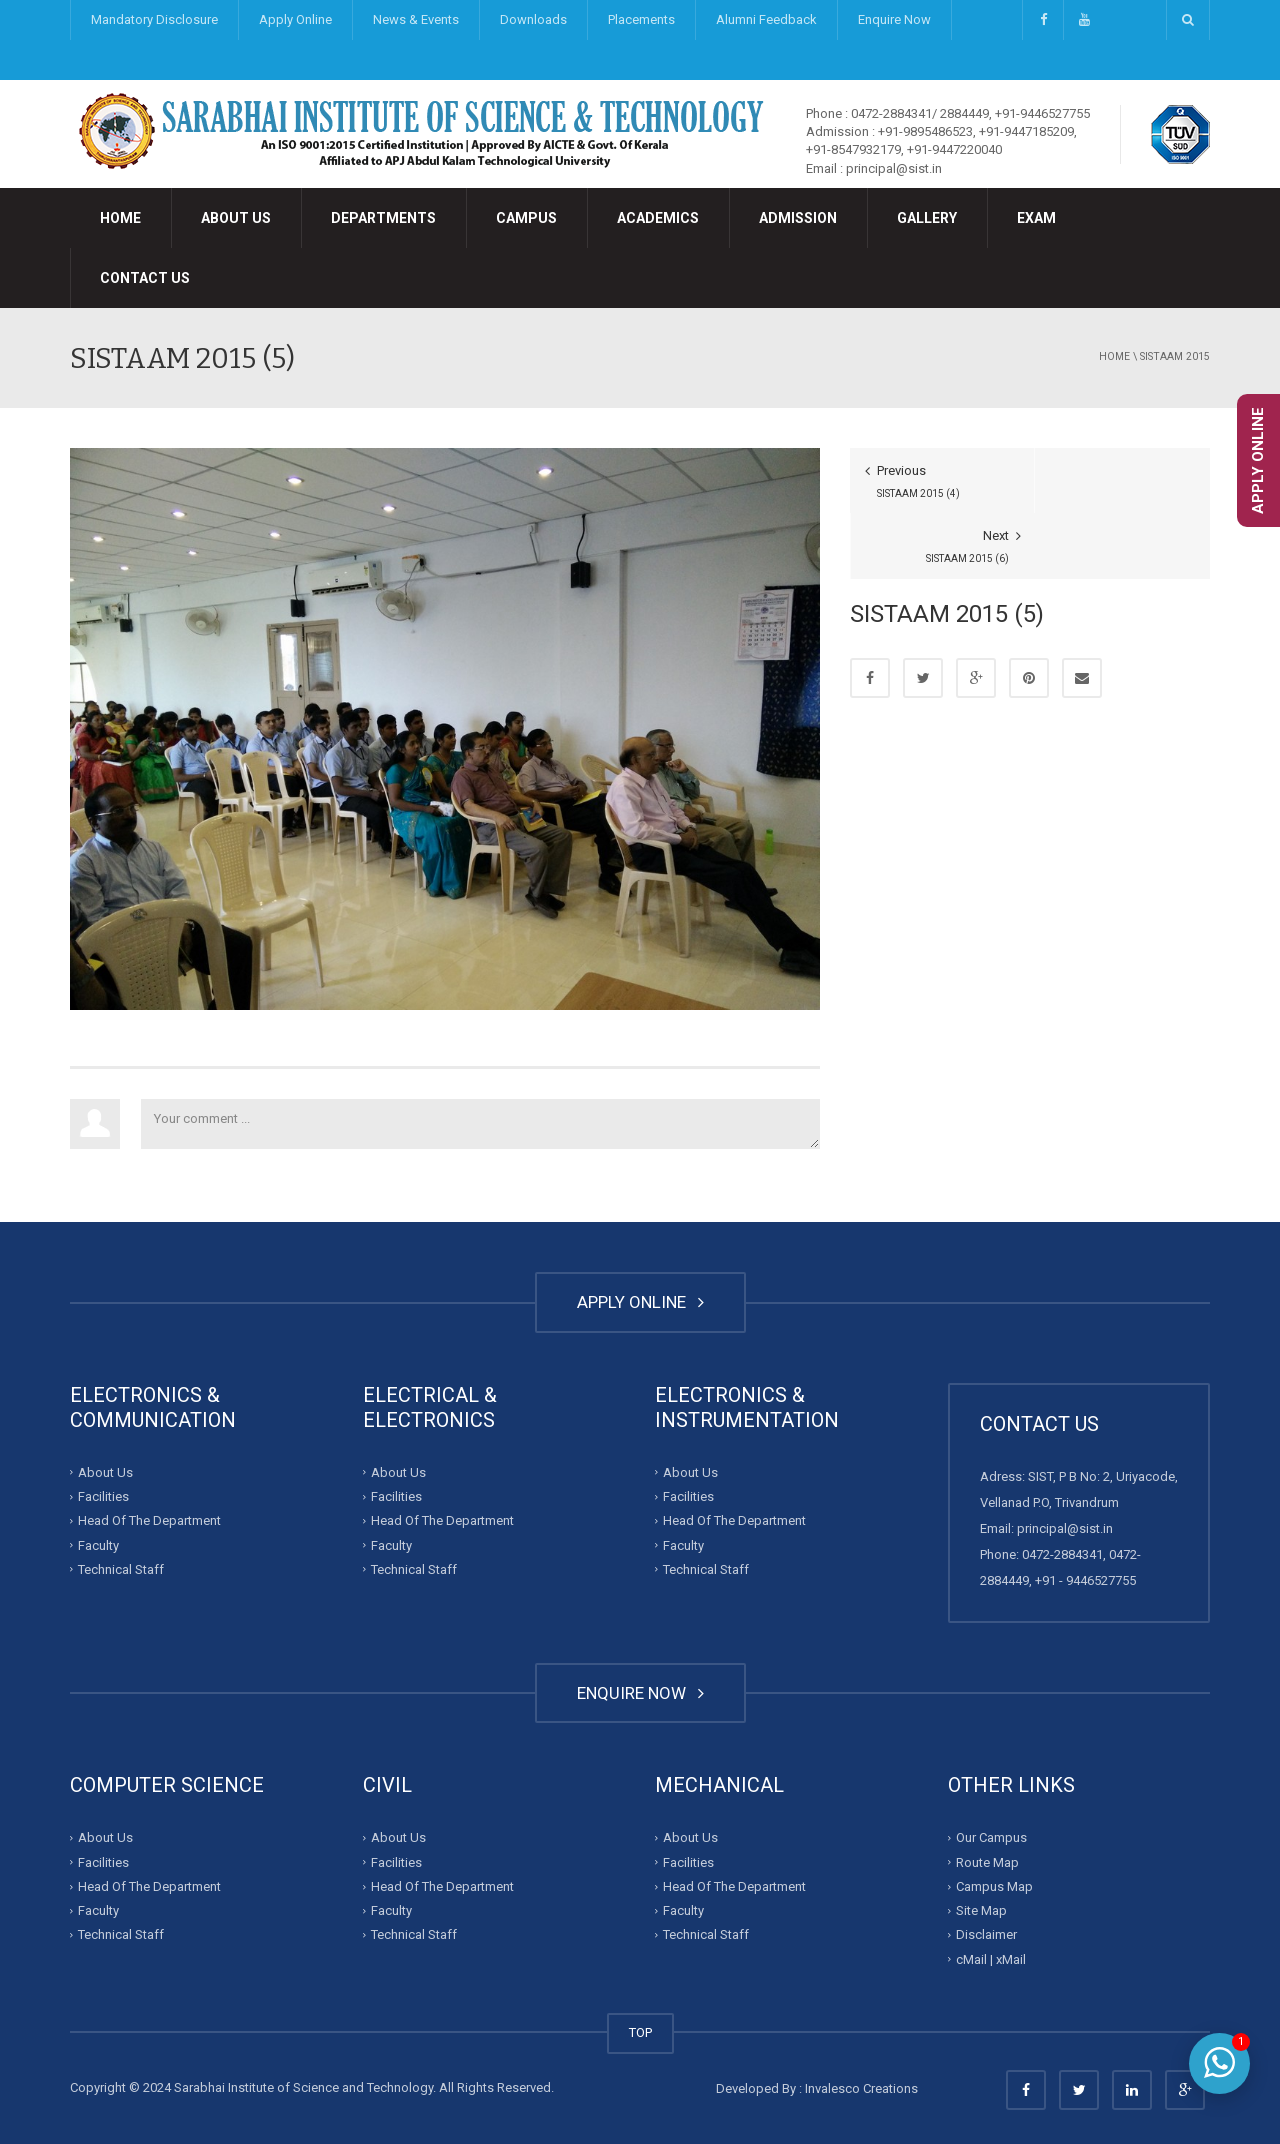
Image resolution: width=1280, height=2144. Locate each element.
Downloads (533, 19)
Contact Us (145, 278)
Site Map (981, 1910)
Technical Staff (121, 1569)
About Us (236, 218)
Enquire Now (894, 19)
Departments (383, 218)
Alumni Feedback (766, 19)
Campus (526, 218)
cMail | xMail (991, 1959)
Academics (658, 218)
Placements (641, 19)
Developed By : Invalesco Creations (817, 2088)
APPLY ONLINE (640, 1302)
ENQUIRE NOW (640, 1693)
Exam (1036, 218)
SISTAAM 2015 (1175, 356)
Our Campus (991, 1837)
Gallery (927, 218)
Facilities (103, 1496)
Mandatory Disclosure (154, 19)
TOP (640, 2032)
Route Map (987, 1862)
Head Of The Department (149, 1520)
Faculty (98, 1544)
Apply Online (295, 19)
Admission (798, 218)
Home (120, 218)
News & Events (416, 19)
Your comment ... (480, 1124)
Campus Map (994, 1886)
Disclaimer (986, 1934)
